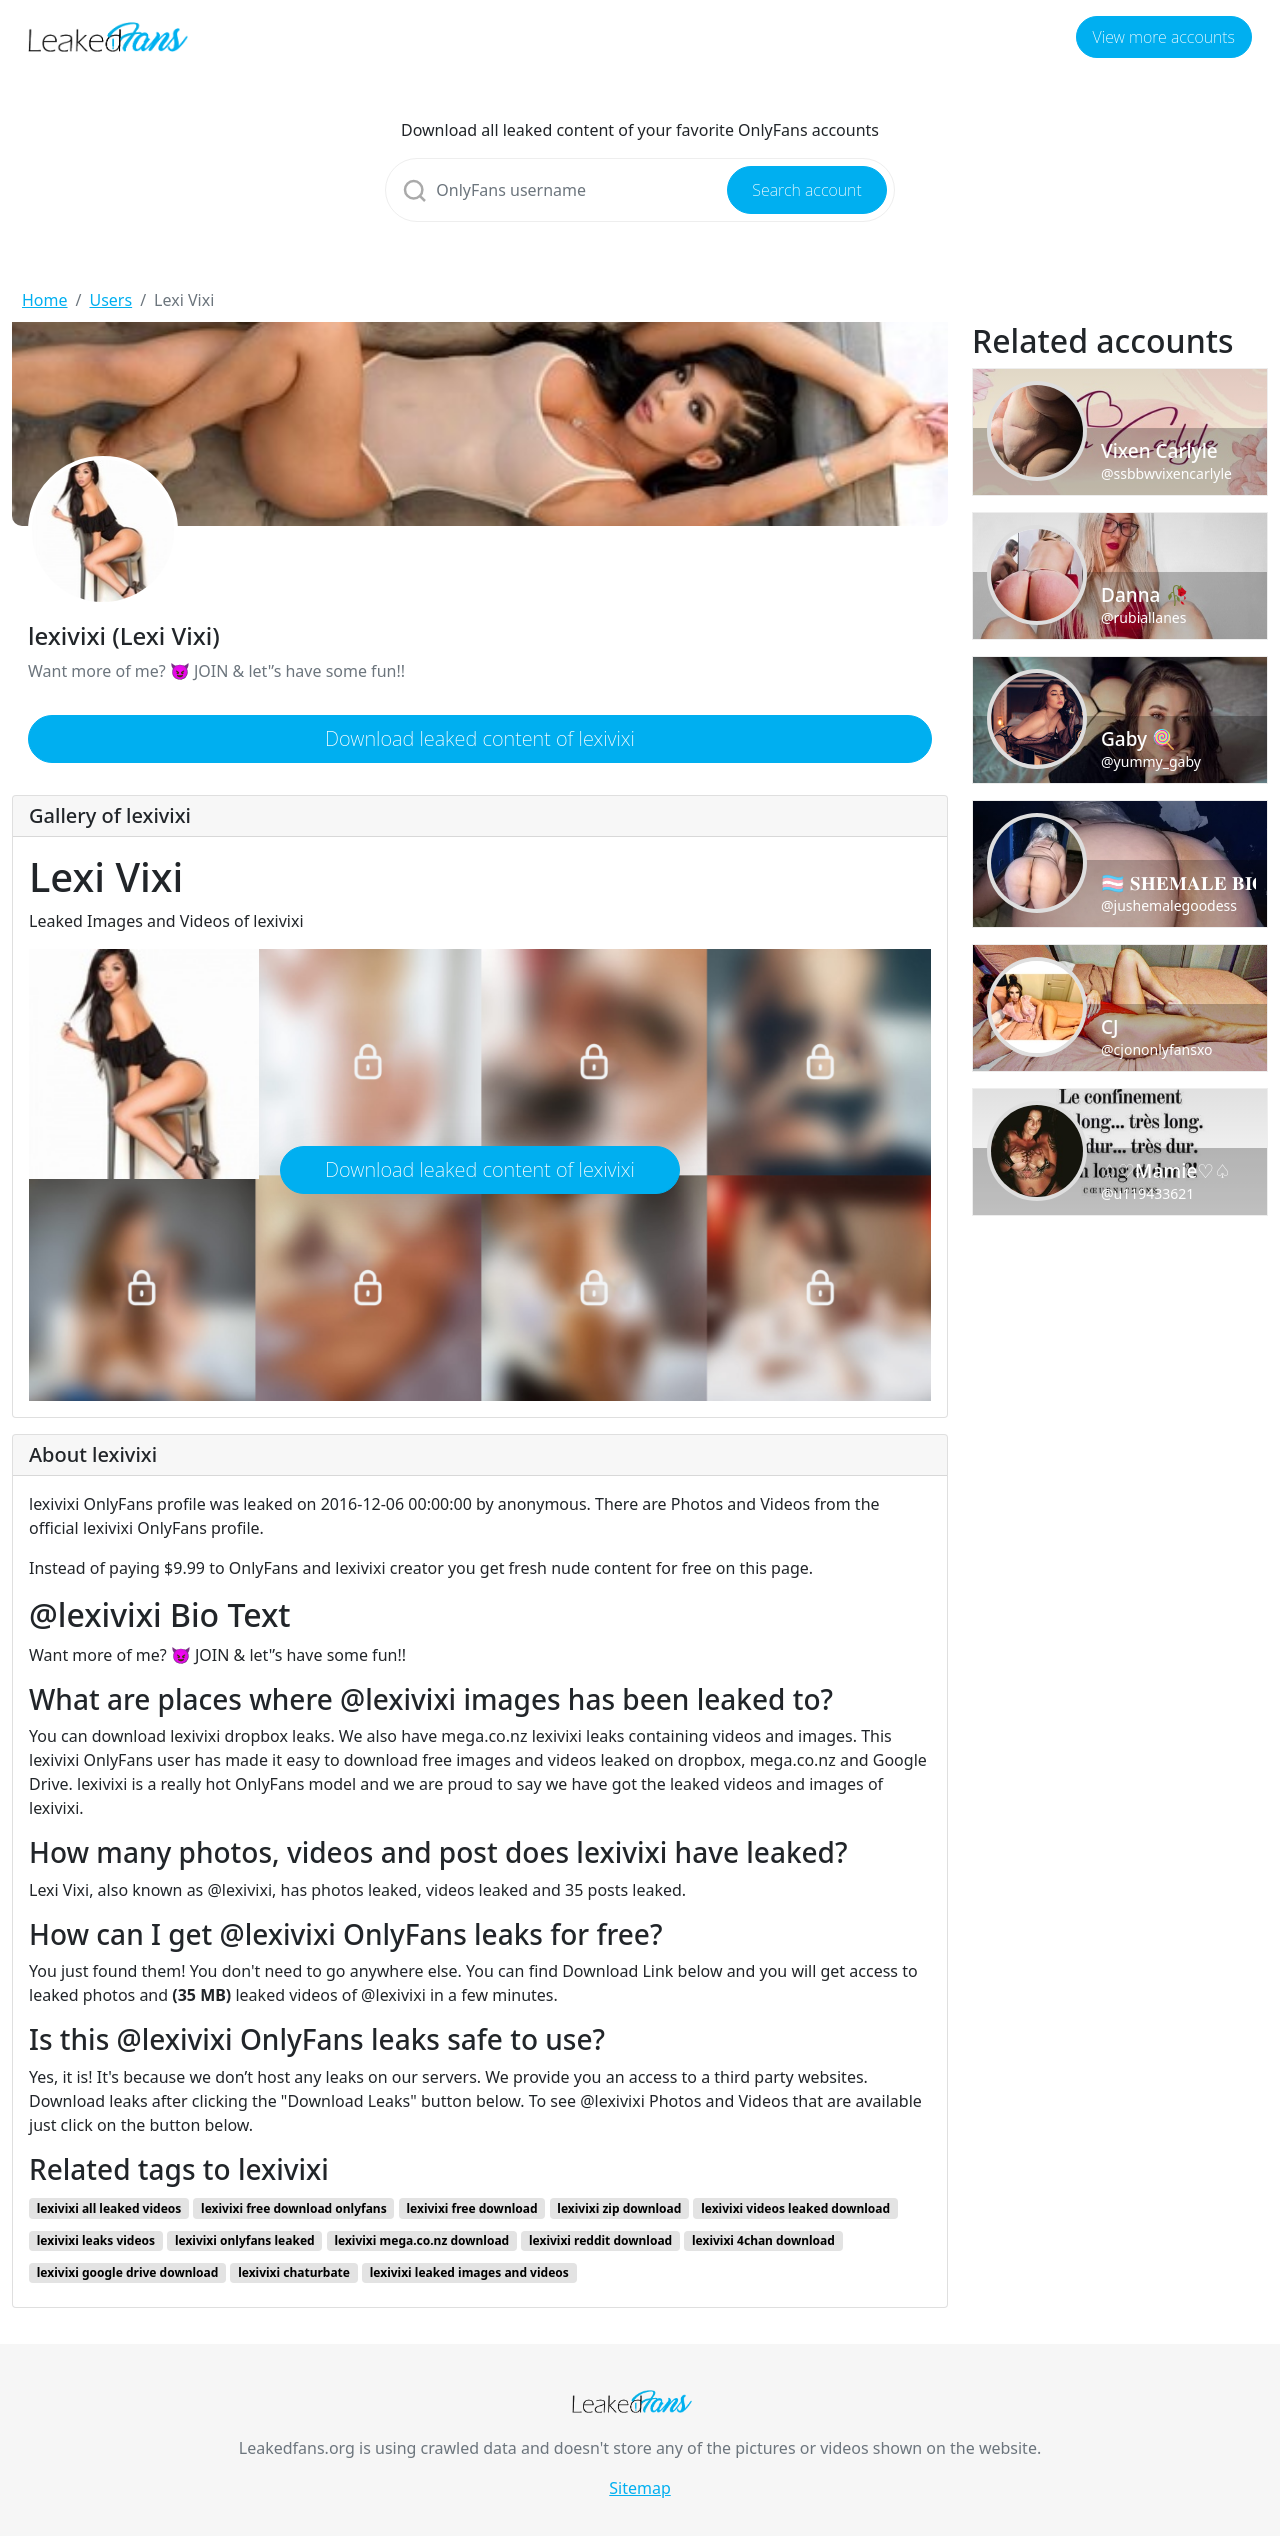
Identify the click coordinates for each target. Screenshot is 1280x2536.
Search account (806, 190)
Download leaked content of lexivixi (480, 738)
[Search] (639, 190)
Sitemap (640, 2488)
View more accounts (1164, 37)
